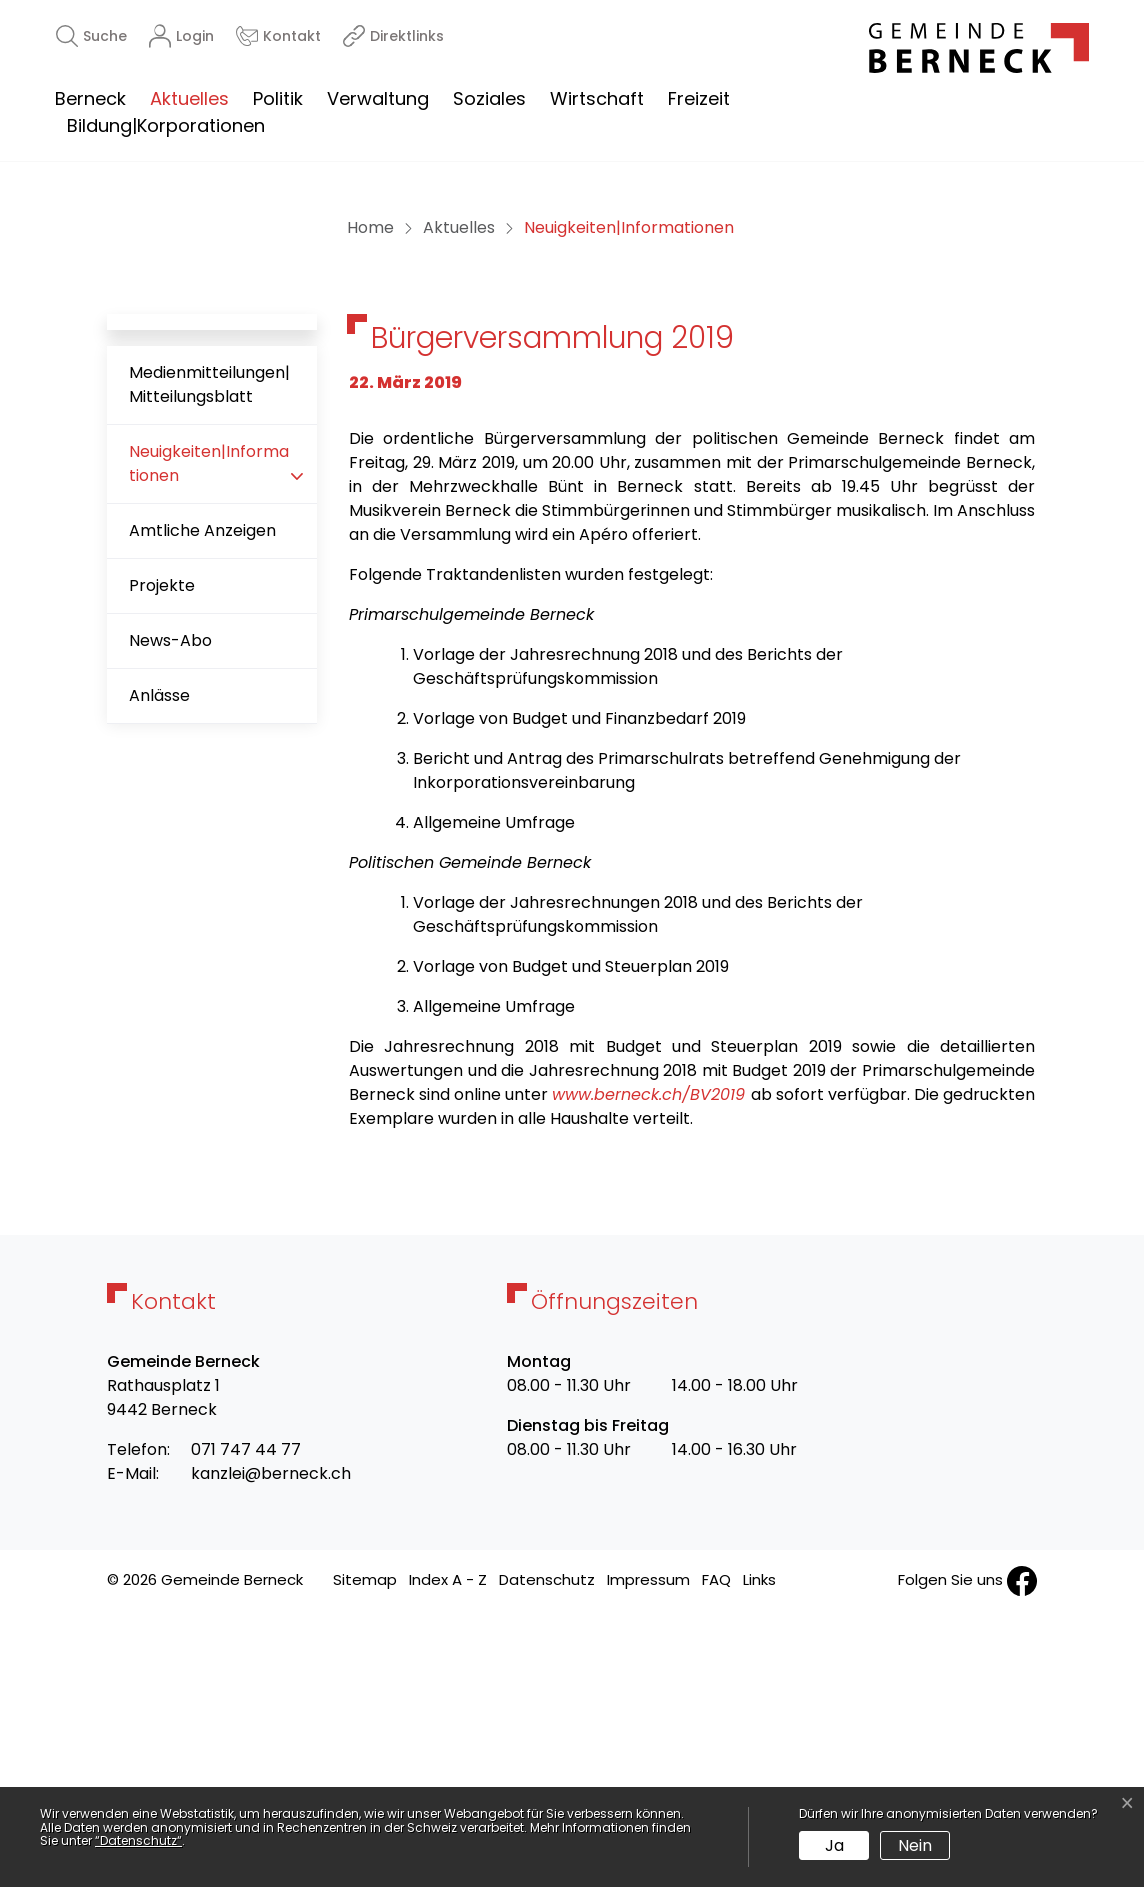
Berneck (90, 98)
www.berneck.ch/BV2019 (648, 1368)
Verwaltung (378, 98)
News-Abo (170, 914)
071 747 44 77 (246, 1723)
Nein (915, 1845)
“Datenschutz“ (138, 1840)
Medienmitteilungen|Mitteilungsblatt (209, 658)
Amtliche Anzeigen (202, 804)
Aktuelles (189, 98)
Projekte (162, 859)
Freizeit (699, 98)
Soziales (489, 98)
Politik (278, 98)
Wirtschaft (597, 98)
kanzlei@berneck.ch (271, 1747)
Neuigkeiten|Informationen (208, 745)
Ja (834, 1845)
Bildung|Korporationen (166, 125)
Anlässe (159, 969)
